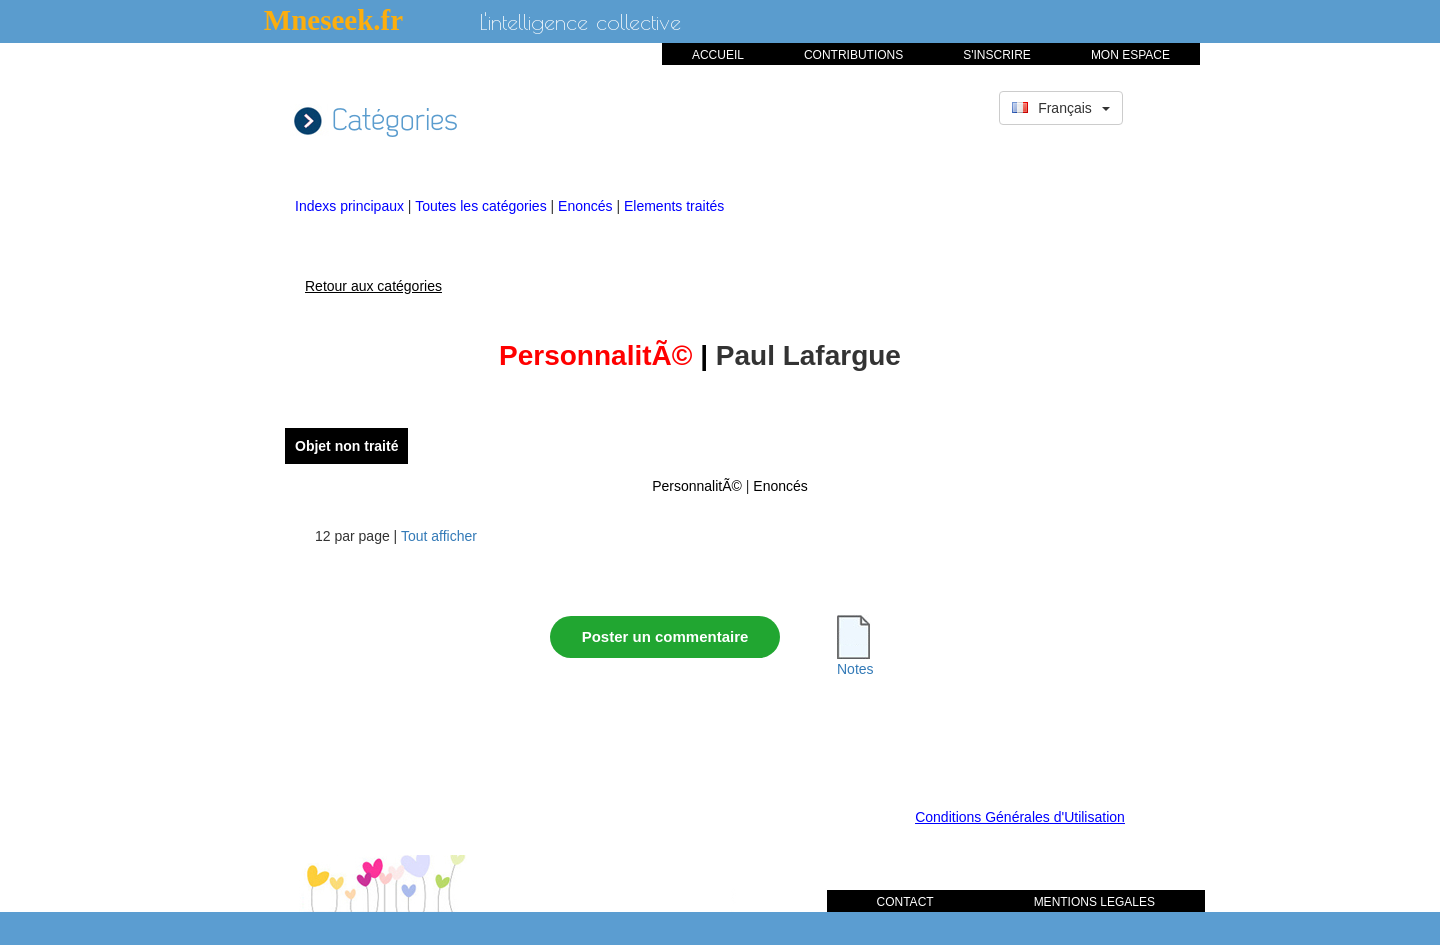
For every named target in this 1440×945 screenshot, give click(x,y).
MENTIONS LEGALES (1094, 902)
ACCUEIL (718, 55)
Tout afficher (439, 536)
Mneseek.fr (333, 20)
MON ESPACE (1130, 55)
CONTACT (905, 902)
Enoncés (587, 206)
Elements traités (674, 206)
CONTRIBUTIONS (853, 55)
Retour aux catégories (373, 286)
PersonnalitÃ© (697, 486)
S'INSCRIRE (997, 55)
